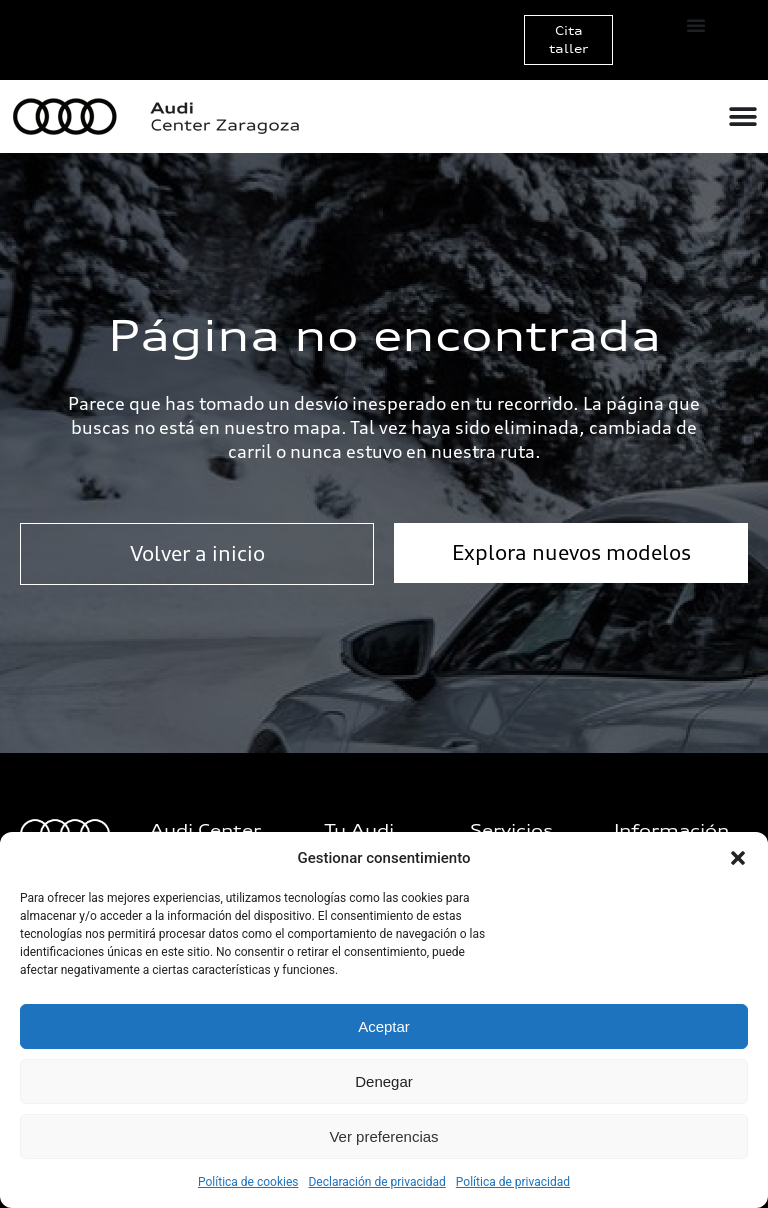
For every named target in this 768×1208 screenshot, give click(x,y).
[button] (738, 858)
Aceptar (384, 1026)
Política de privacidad (513, 1182)
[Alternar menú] (696, 25)
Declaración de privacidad (376, 1182)
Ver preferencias (383, 1136)
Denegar (384, 1081)
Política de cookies (248, 1182)
